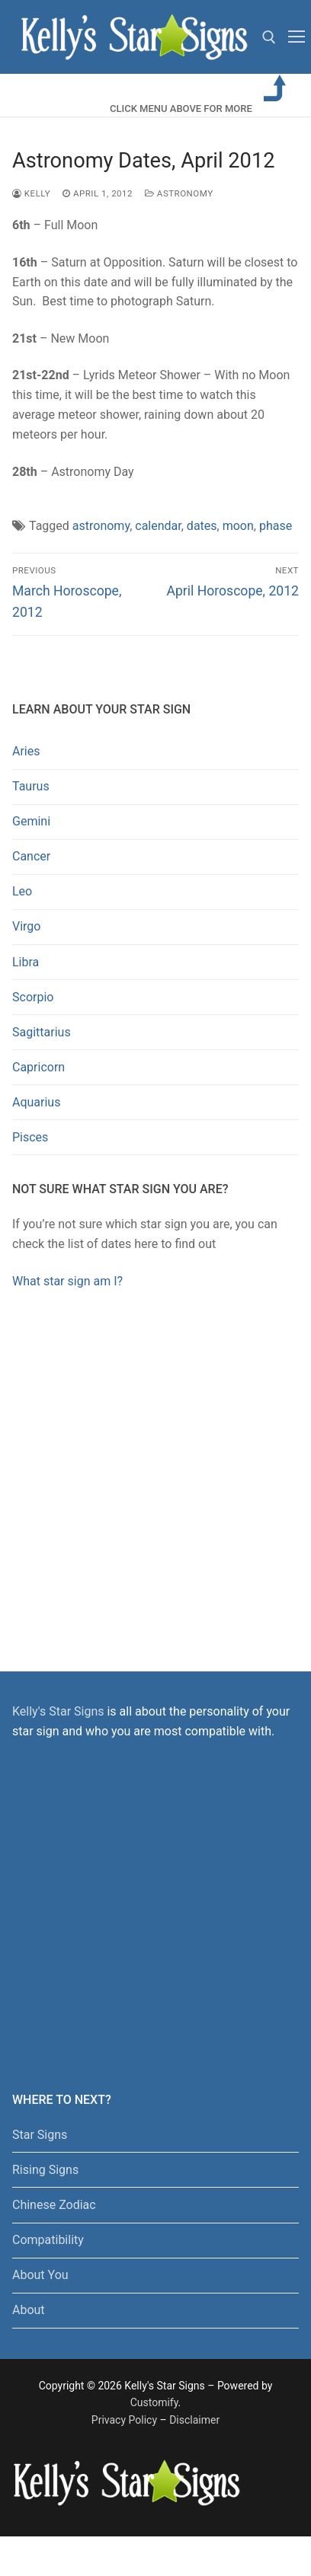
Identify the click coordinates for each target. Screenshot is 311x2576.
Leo (22, 891)
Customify (154, 2402)
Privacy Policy (124, 2420)
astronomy (101, 526)
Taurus (31, 786)
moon (238, 526)
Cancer (31, 856)
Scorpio (32, 997)
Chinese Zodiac (54, 2205)
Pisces (30, 1137)
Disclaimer (194, 2420)
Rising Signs (45, 2170)
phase (275, 526)
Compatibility (48, 2240)
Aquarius (36, 1102)
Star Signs (39, 2135)
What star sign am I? (67, 1281)
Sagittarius (41, 1032)
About (28, 2310)
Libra (25, 962)
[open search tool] (269, 37)
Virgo (26, 926)
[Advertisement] (150, 1465)
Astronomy (179, 193)
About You (40, 2275)
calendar (158, 526)
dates (202, 526)
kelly (31, 193)
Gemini (31, 821)
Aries (26, 751)
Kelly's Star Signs (58, 1711)
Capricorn (38, 1067)
